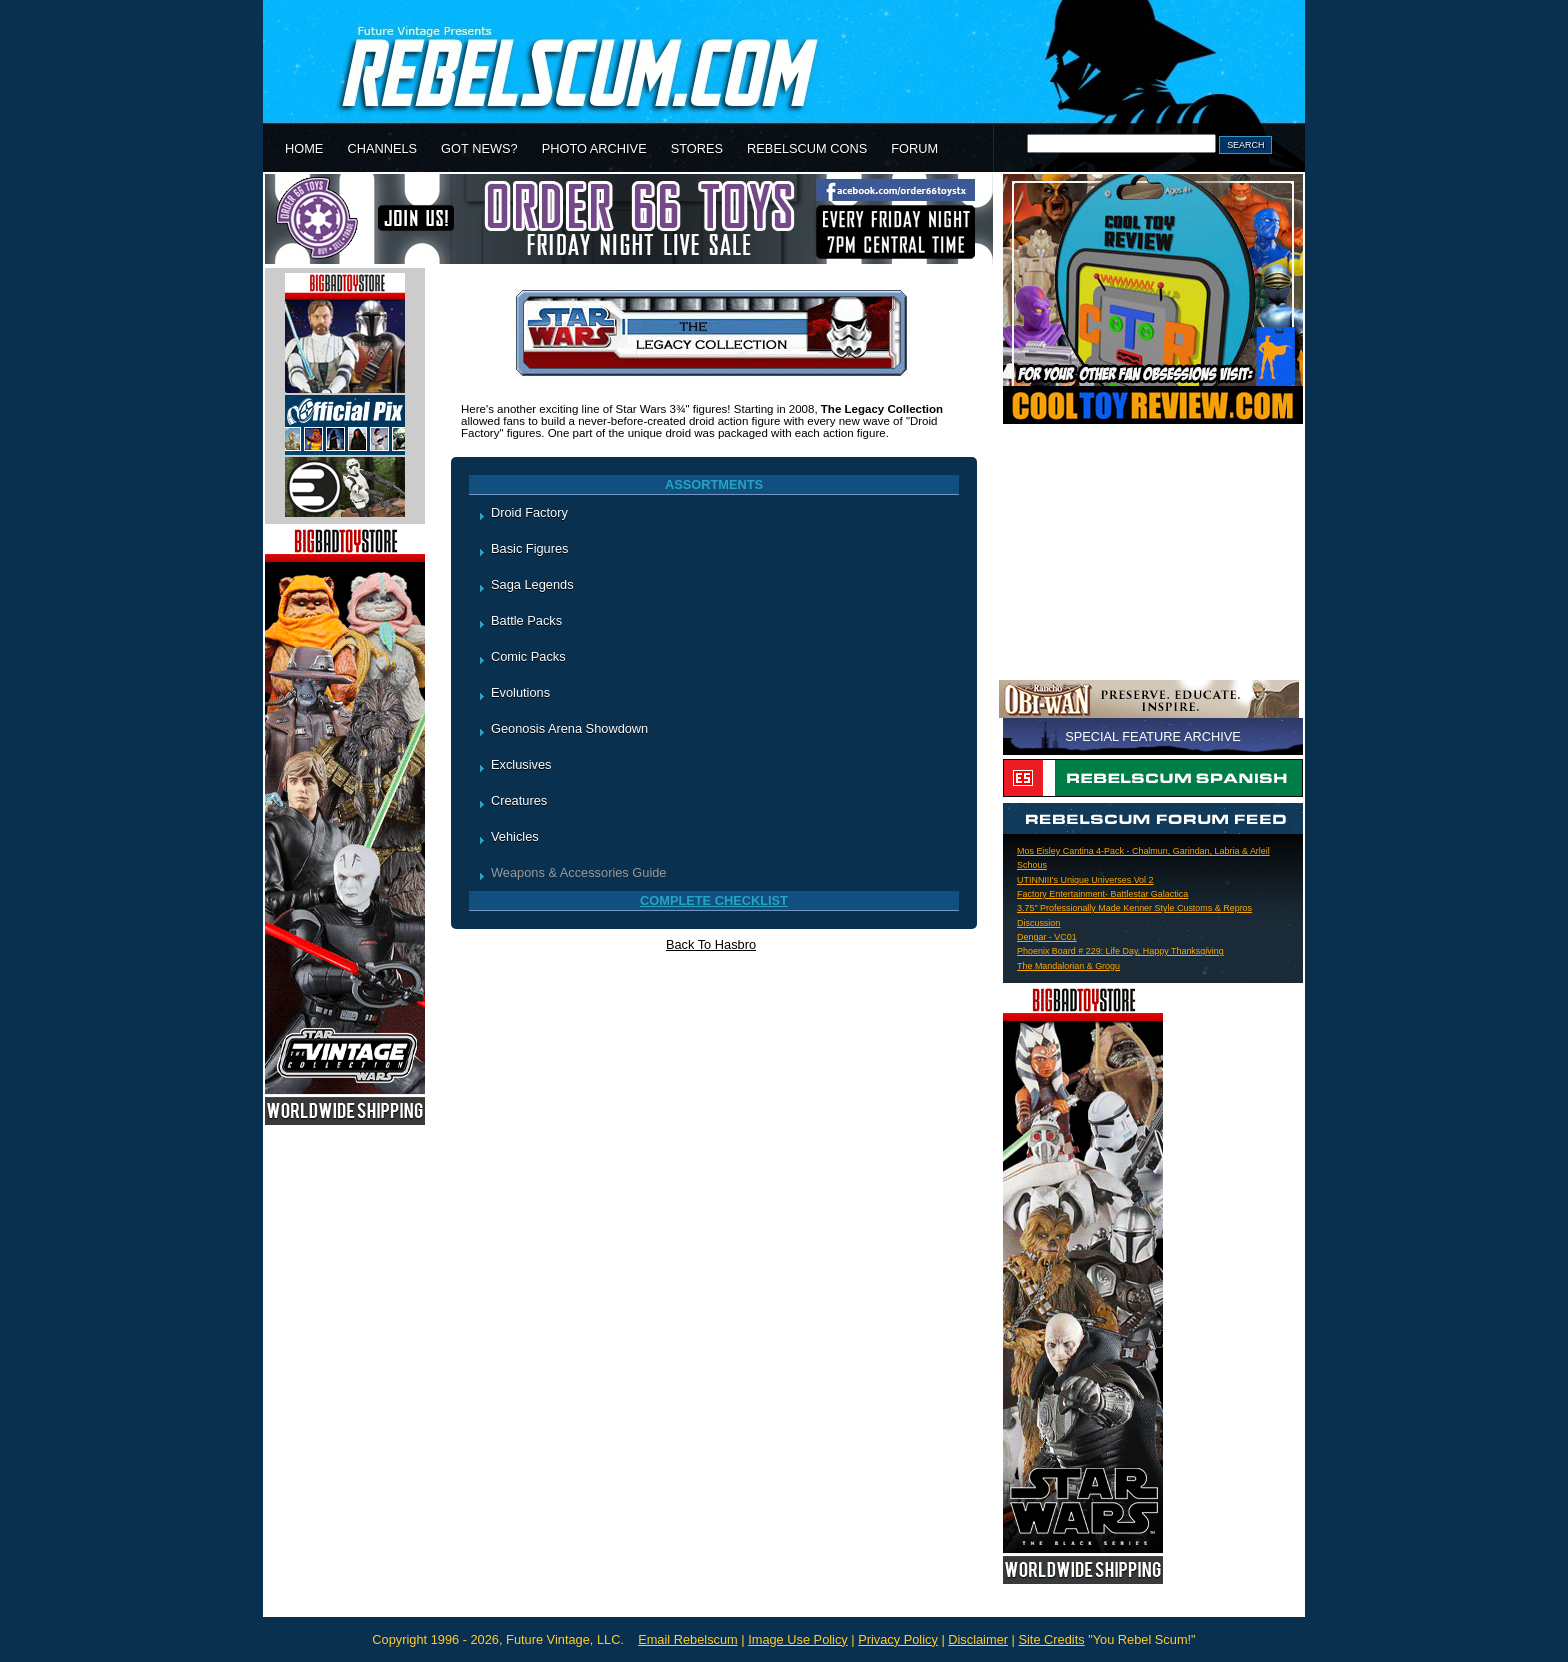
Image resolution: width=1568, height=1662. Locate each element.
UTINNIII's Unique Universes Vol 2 (1085, 880)
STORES (697, 148)
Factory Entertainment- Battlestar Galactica (1102, 894)
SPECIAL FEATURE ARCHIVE (1153, 736)
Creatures (519, 800)
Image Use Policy (798, 1639)
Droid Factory (529, 512)
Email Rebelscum (688, 1639)
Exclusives (521, 764)
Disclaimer (978, 1639)
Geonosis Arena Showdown (569, 728)
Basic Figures (530, 548)
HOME (304, 148)
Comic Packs (528, 656)
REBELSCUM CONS (807, 148)
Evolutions (520, 692)
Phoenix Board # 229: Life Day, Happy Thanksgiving (1120, 951)
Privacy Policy (898, 1639)
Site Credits (1051, 1639)
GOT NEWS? (479, 148)
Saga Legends (532, 584)
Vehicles (515, 836)
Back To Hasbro (711, 944)
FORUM (914, 148)
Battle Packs (526, 620)
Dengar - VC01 (1047, 937)
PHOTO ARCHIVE (594, 148)
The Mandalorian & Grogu (1068, 966)
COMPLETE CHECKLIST (714, 900)
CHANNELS (382, 148)
